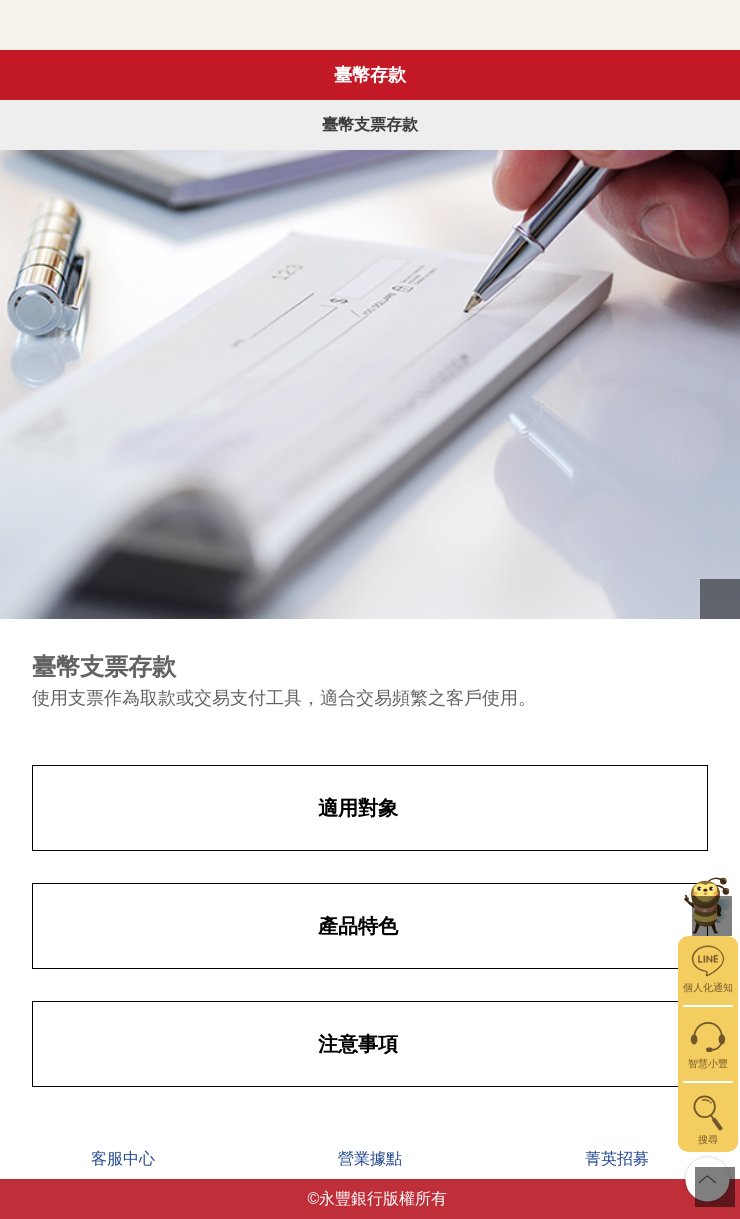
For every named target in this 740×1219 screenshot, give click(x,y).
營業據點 (370, 1158)
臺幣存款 (370, 75)
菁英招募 (617, 1158)
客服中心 (123, 1158)
